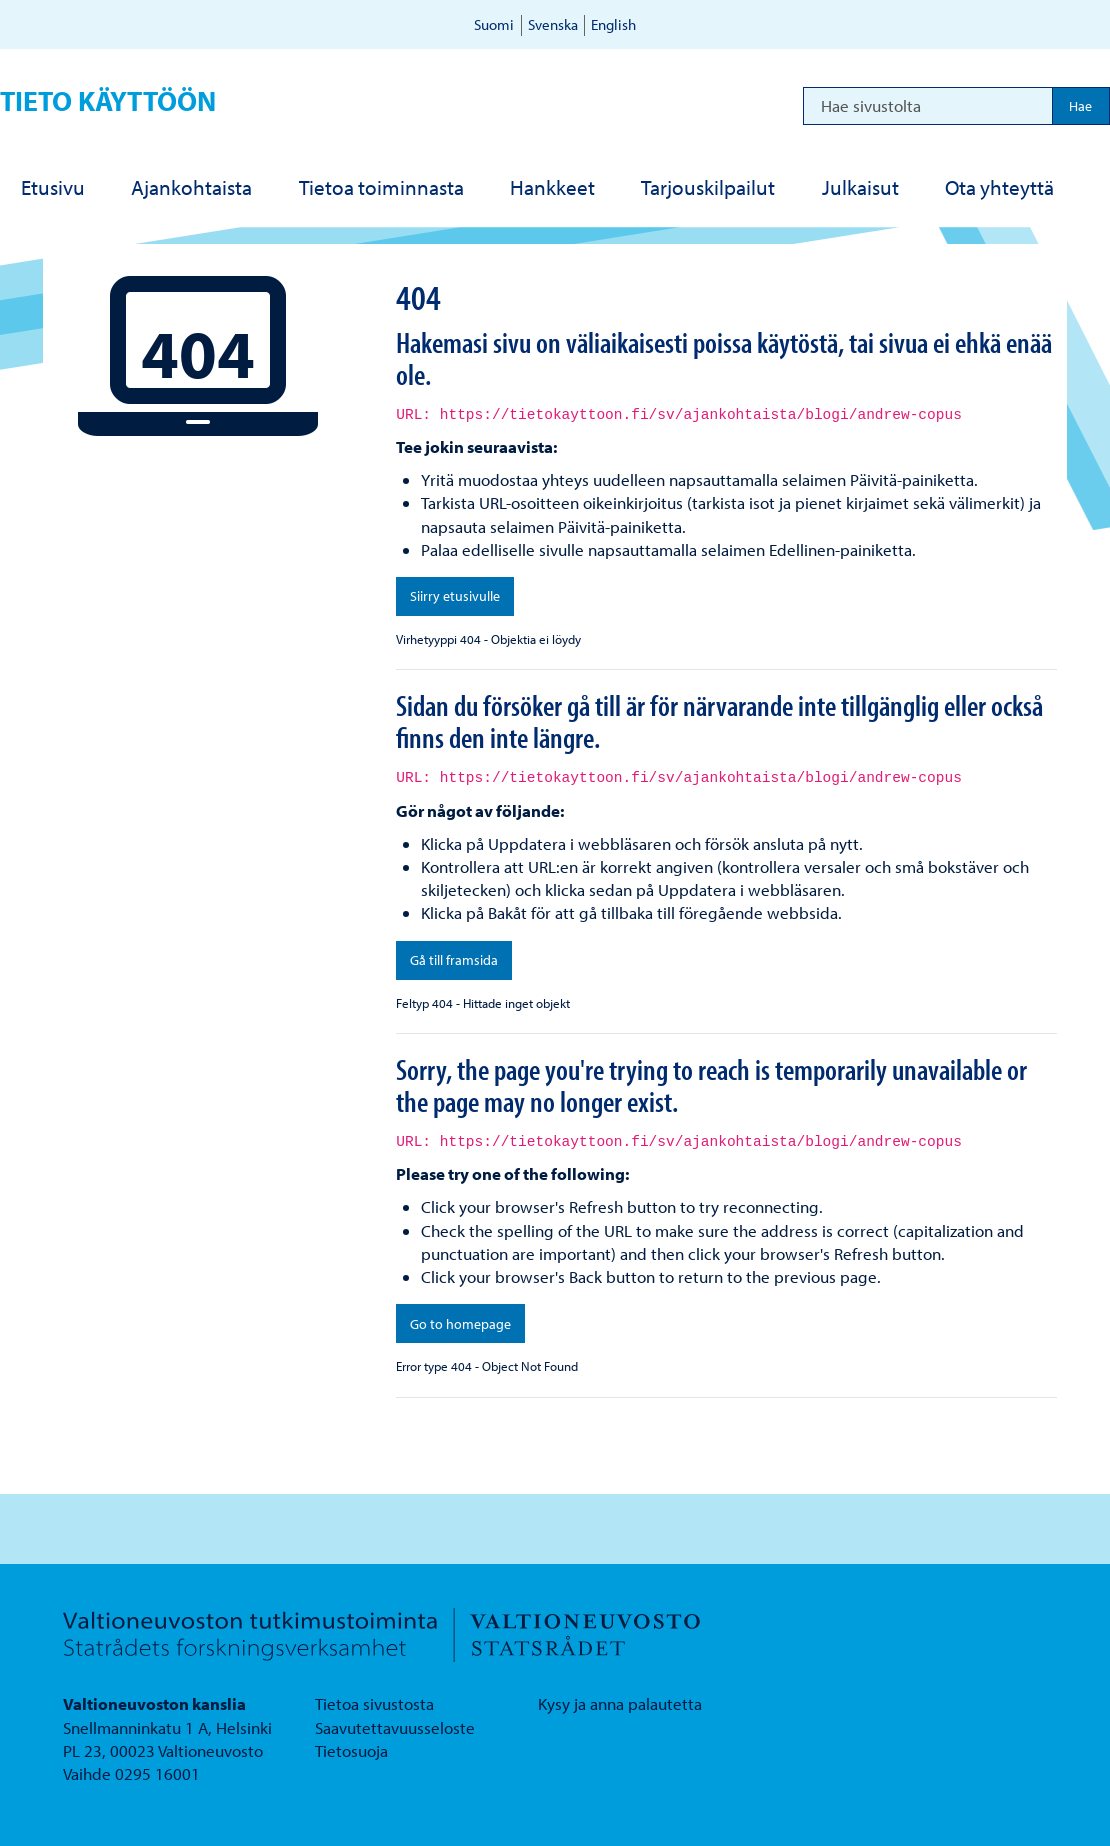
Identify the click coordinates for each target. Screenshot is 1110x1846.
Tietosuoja (351, 1750)
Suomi (494, 24)
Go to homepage (460, 1324)
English (613, 24)
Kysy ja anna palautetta (620, 1703)
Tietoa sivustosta (374, 1703)
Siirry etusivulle (455, 596)
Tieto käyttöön (108, 100)
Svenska (553, 24)
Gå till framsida (454, 960)
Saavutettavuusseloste (395, 1727)
